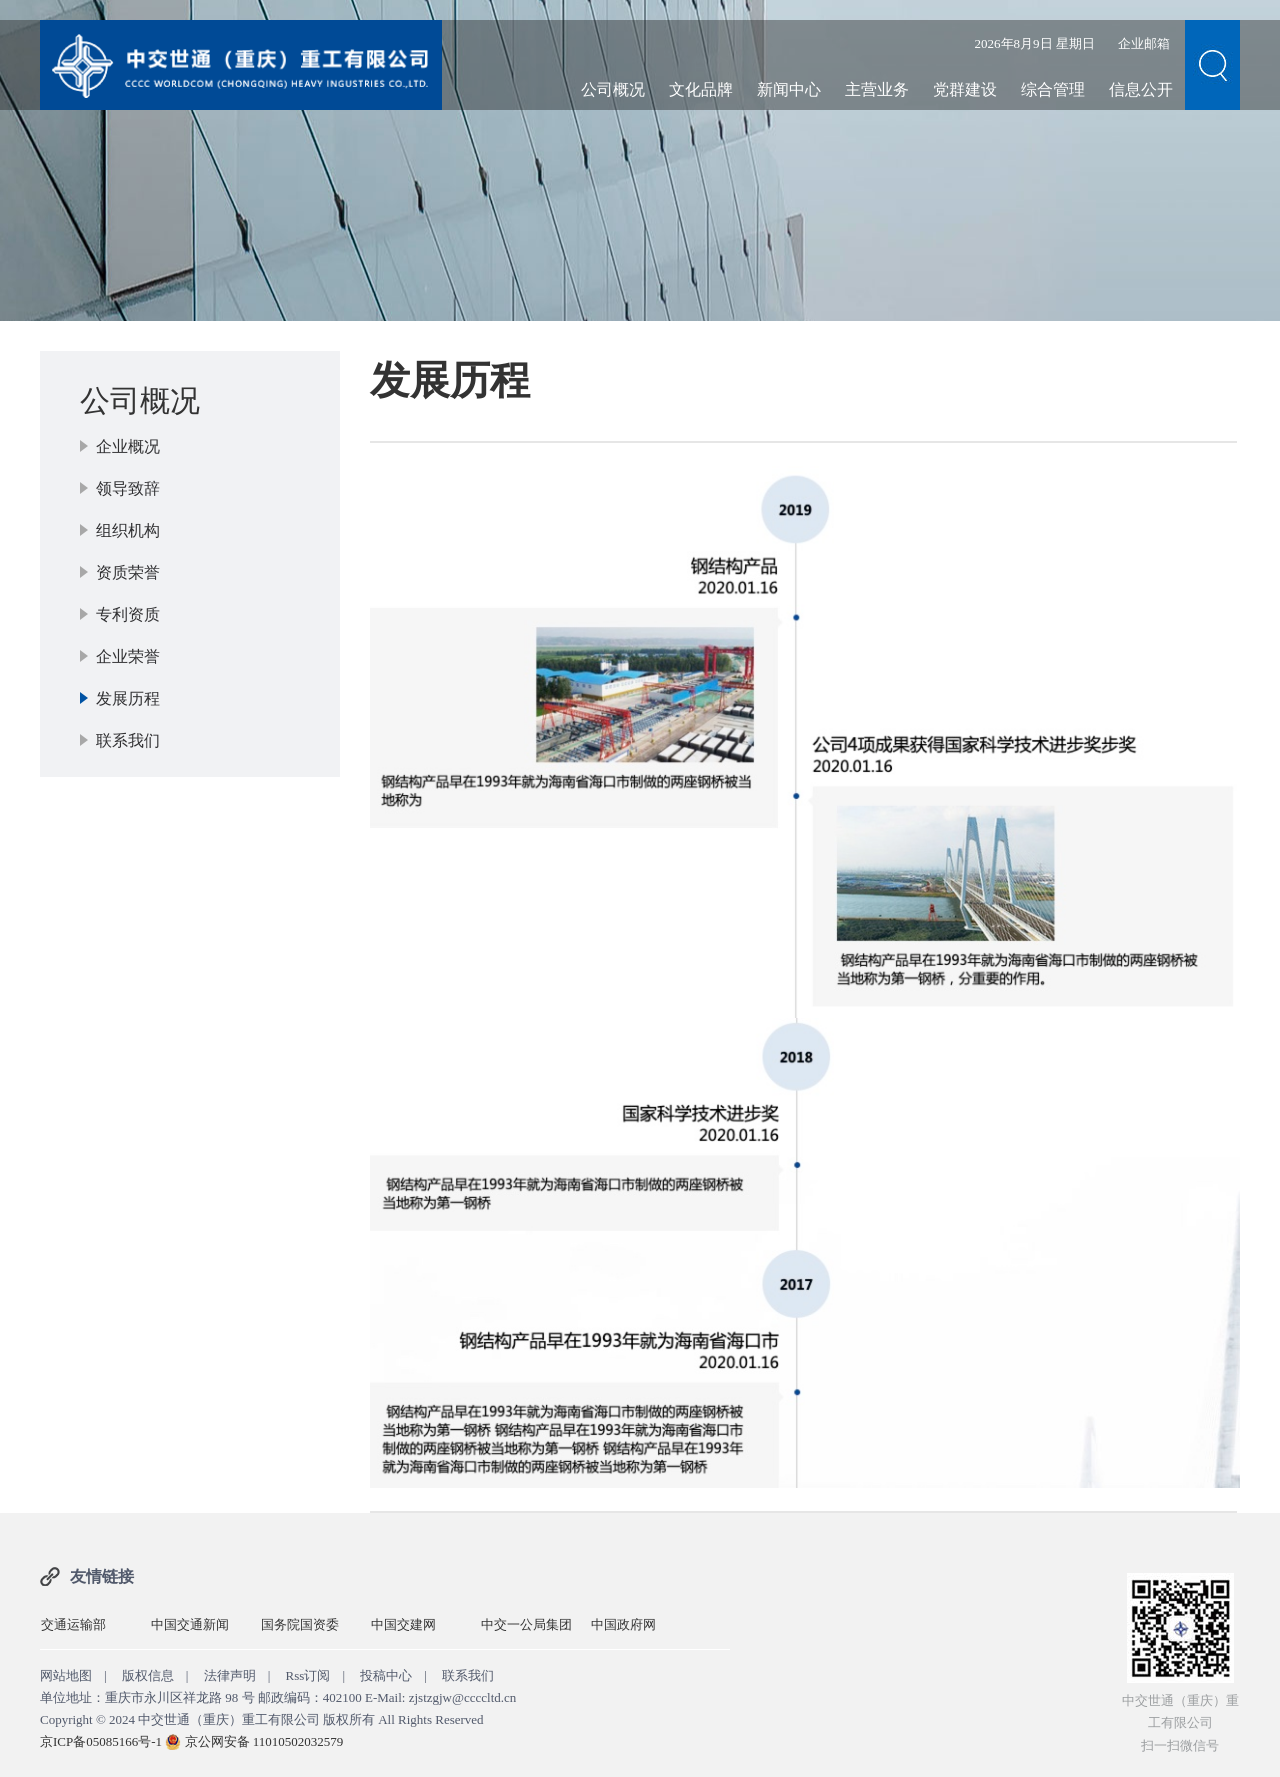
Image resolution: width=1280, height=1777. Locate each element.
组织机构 (128, 530)
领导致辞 (128, 488)
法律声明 (230, 1675)
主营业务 (877, 89)
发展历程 (128, 698)
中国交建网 (403, 1624)
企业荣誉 (128, 656)
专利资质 (128, 614)
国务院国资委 (300, 1624)
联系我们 (128, 740)
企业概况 (128, 446)
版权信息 (148, 1675)
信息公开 (1141, 89)
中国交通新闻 (190, 1624)
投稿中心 (386, 1675)
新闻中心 (789, 89)
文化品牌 (701, 89)
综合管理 (1053, 89)
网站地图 (66, 1675)
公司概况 (613, 89)
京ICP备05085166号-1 (101, 1741)
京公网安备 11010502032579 (264, 1741)
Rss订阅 (308, 1675)
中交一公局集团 (526, 1624)
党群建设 (965, 89)
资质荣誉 (128, 572)
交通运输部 (73, 1624)
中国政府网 (623, 1624)
